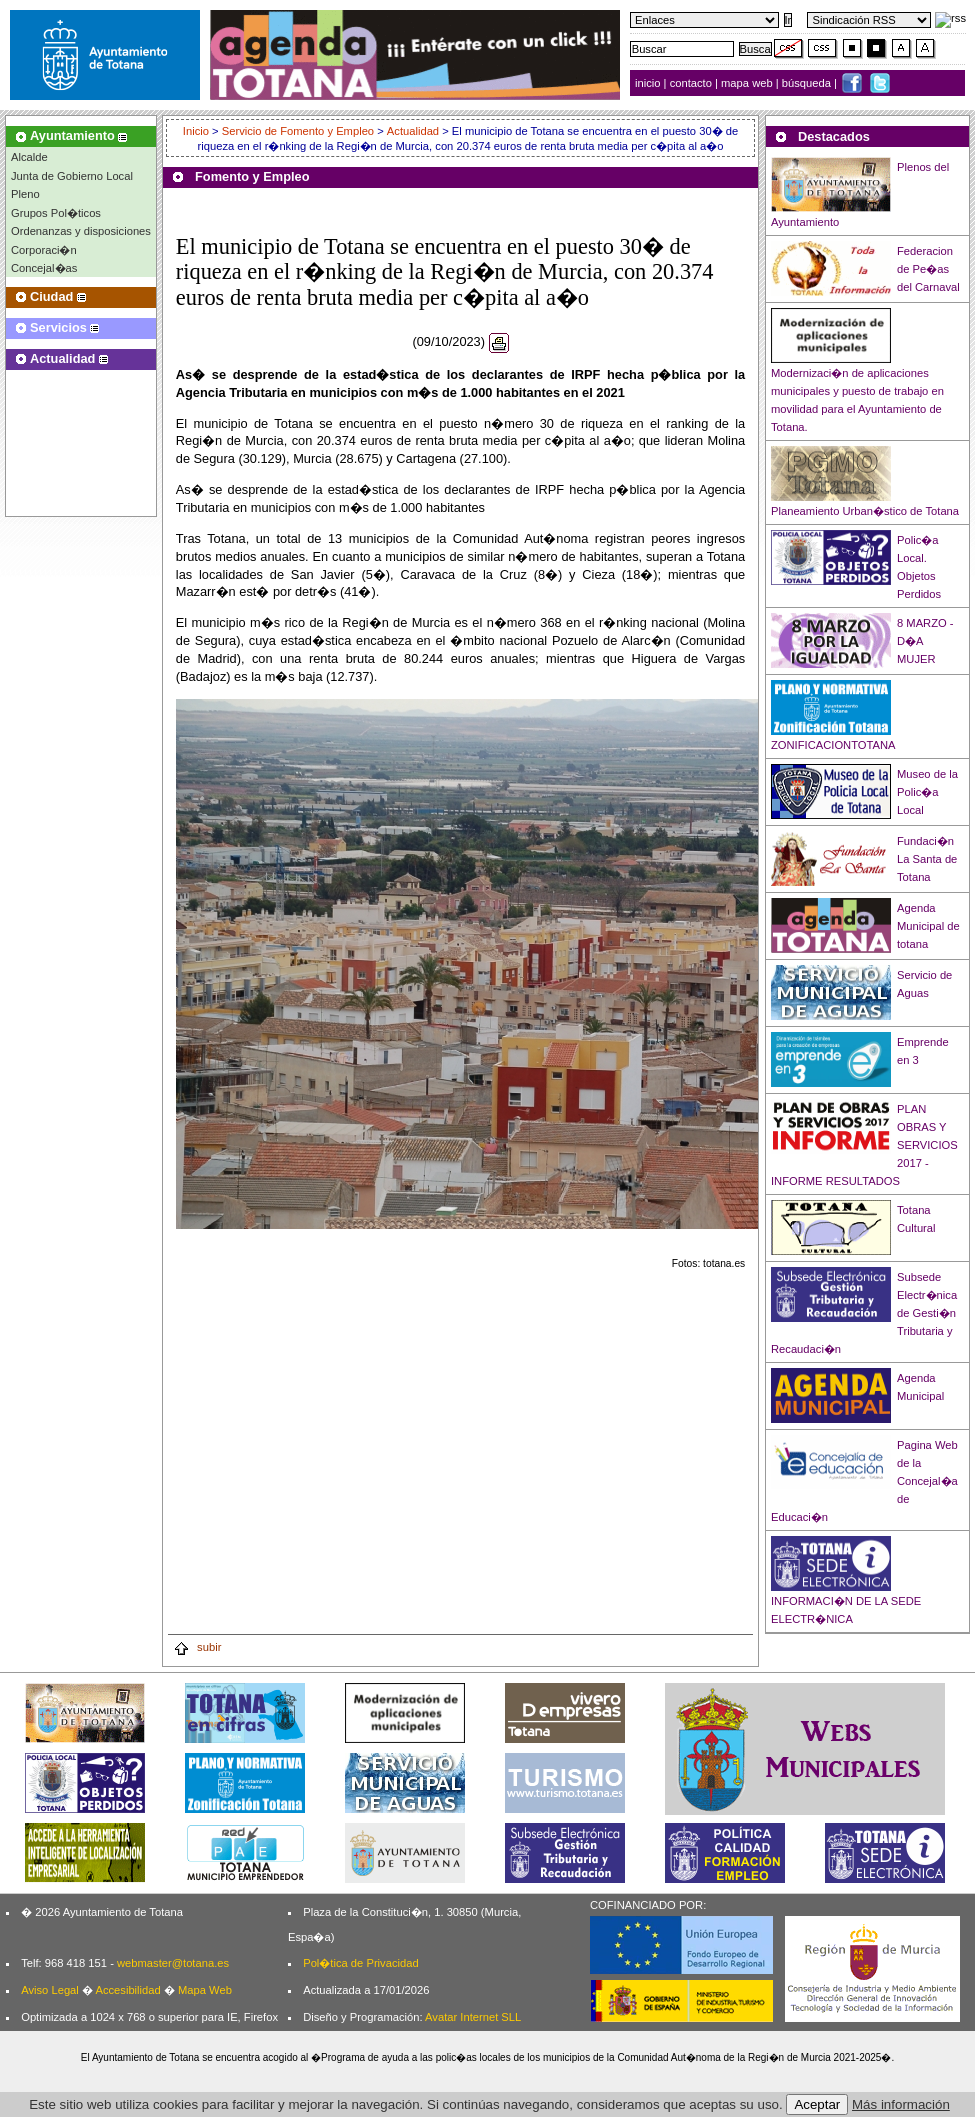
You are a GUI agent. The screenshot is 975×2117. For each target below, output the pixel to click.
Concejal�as (44, 268)
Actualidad (413, 131)
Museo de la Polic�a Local (927, 792)
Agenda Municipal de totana (928, 926)
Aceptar (817, 2104)
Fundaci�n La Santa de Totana (927, 859)
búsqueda (808, 83)
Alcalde (29, 157)
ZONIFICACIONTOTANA (833, 745)
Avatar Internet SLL (473, 2017)
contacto (691, 83)
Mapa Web (205, 1990)
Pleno (25, 194)
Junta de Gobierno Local (72, 176)
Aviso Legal (50, 1990)
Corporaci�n (44, 250)
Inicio (197, 131)
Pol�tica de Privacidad (360, 1963)
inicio (649, 83)
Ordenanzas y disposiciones (81, 231)
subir (197, 1647)
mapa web (748, 83)
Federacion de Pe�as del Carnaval (928, 269)
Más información (901, 2104)
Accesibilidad (127, 1990)
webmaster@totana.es (173, 1963)
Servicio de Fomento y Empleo (298, 131)
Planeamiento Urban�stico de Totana (865, 511)
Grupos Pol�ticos (56, 213)
